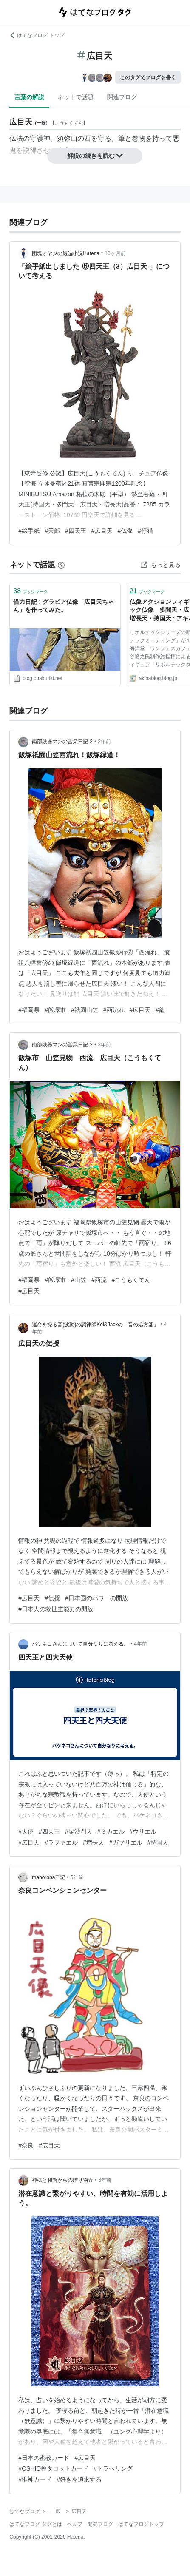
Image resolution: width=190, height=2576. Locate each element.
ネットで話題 (76, 97)
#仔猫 (145, 530)
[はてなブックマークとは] (61, 564)
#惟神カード (34, 2479)
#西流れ (114, 1010)
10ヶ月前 (115, 253)
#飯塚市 (55, 1010)
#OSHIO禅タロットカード (53, 2468)
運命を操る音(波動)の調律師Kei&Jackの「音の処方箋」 (95, 1325)
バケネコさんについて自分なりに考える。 (80, 1644)
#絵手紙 (29, 530)
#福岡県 (29, 1010)
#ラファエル (61, 1842)
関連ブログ (122, 97)
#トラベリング (113, 2468)
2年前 (104, 742)
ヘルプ (74, 2524)
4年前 (140, 1644)
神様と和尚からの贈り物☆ (62, 2180)
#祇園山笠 (84, 1010)
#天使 (26, 1831)
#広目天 (102, 530)
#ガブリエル (125, 1842)
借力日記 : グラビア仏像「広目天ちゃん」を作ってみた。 (63, 606)
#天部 (52, 530)
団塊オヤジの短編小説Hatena (65, 253)
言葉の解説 (29, 97)
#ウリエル (143, 1831)
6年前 (105, 2180)
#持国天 (158, 1842)
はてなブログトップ (141, 2524)
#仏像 (125, 530)
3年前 (104, 1045)
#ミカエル (111, 1831)
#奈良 (26, 2145)
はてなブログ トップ (36, 35)
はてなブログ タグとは (35, 2524)
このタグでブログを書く (148, 77)
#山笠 (78, 1280)
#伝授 (52, 1598)
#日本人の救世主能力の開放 (55, 1609)
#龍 (160, 1010)
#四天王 (75, 530)
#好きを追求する (79, 2479)
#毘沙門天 (78, 1831)
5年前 (77, 1877)
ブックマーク (30, 590)
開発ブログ (100, 2524)
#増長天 (93, 1842)
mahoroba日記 (48, 1877)
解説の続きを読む (95, 155)
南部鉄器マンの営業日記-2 (62, 742)
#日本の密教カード (43, 2457)
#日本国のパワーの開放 (96, 1598)
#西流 (99, 1280)
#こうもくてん (131, 1280)
